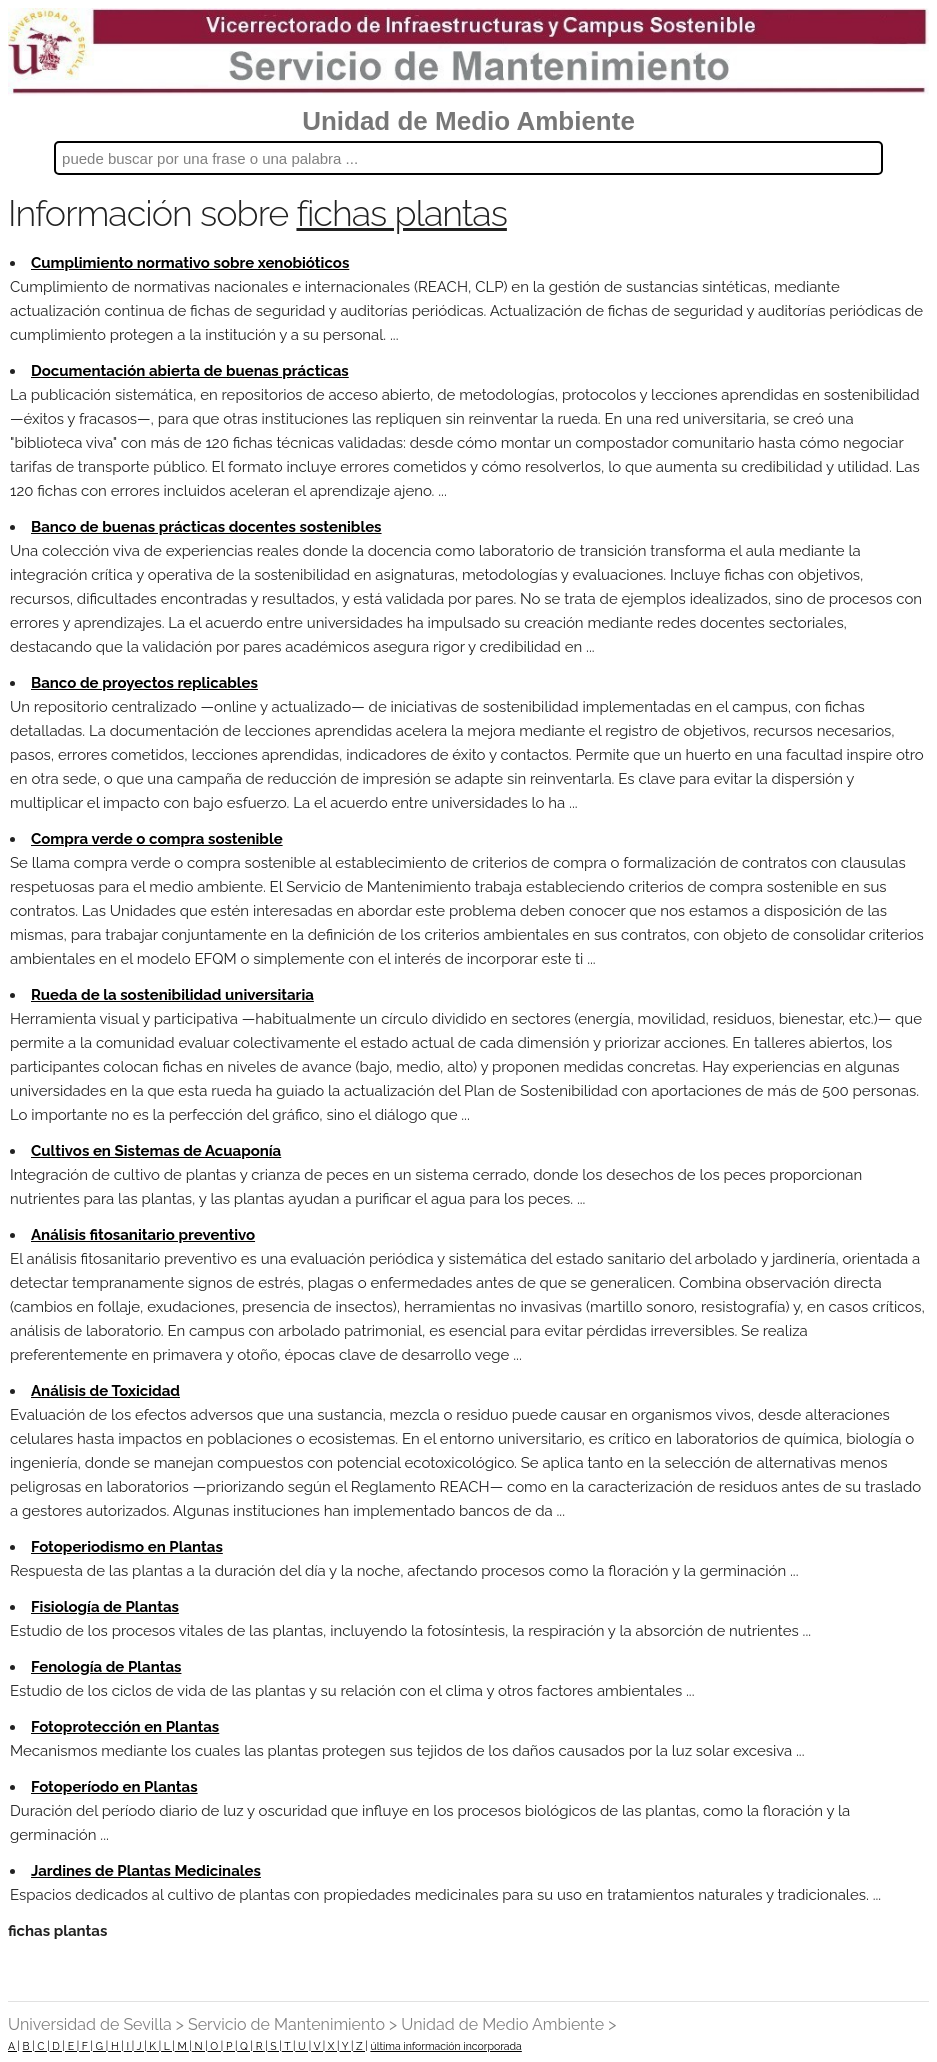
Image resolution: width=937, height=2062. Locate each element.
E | (72, 2046)
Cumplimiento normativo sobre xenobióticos (190, 263)
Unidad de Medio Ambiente (468, 121)
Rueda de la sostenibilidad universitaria (172, 995)
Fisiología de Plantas (105, 1607)
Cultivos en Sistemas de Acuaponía (156, 1151)
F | (86, 2046)
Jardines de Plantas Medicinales (146, 1871)
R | (260, 2046)
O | (216, 2046)
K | (154, 2046)
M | (183, 2046)
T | (289, 2046)
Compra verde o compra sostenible (157, 839)
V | (318, 2046)
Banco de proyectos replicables (144, 683)
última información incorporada (445, 2046)
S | (275, 2046)
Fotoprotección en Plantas (125, 1727)
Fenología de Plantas (106, 1667)
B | (29, 2046)
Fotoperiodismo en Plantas (127, 1547)
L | (168, 2046)
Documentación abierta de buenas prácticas (190, 371)
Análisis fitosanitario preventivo (143, 1235)
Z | (360, 2046)
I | (129, 2046)
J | (140, 2046)
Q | (245, 2046)
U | (303, 2046)
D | (57, 2046)
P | (230, 2046)
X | (332, 2046)
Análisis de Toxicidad (105, 1391)
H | (116, 2046)
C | (42, 2046)
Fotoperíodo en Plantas (114, 1787)
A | (14, 2046)
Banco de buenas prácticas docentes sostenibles (206, 527)
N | (200, 2046)
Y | (346, 2046)
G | (100, 2046)
